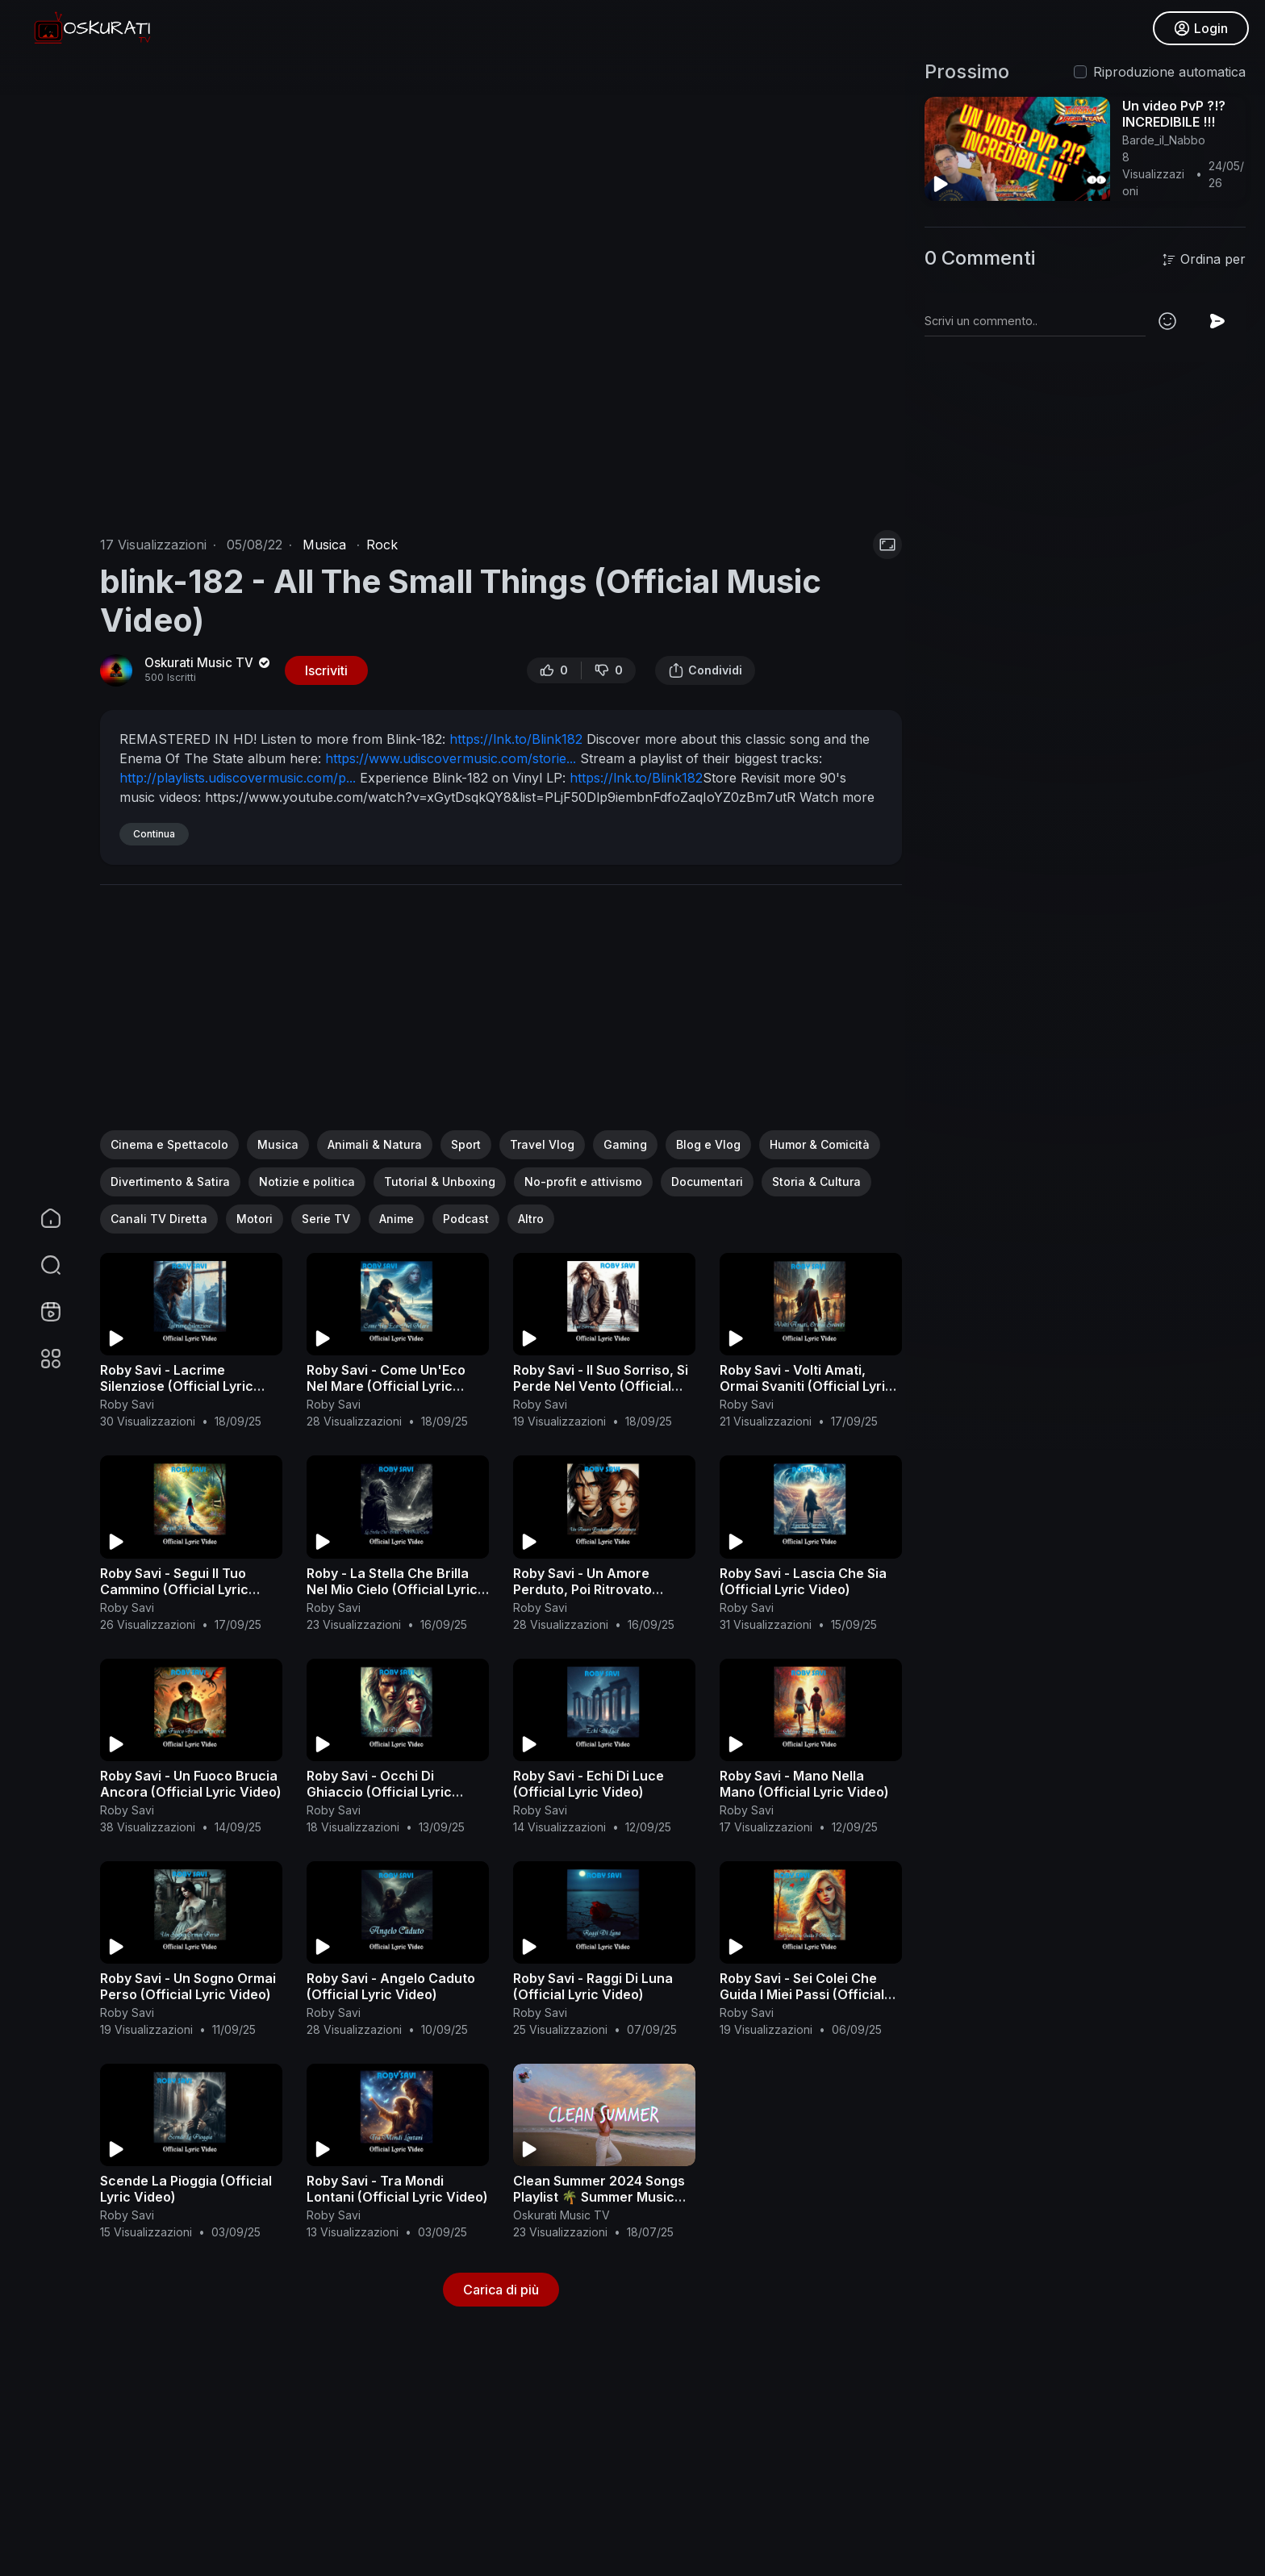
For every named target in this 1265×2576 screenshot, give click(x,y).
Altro (531, 1218)
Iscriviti (326, 670)
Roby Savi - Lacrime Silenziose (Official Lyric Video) (176, 1386)
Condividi (705, 670)
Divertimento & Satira (170, 1181)
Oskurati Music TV (208, 662)
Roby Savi (127, 1404)
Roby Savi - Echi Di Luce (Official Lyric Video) (588, 1784)
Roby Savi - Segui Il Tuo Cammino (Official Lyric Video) (174, 1589)
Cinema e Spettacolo (169, 1144)
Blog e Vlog (708, 1144)
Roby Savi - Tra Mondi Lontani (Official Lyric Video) (397, 2189)
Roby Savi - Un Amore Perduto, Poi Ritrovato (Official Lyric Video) (582, 1589)
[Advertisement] (501, 1017)
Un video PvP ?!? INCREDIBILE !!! (1173, 114)
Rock (382, 544)
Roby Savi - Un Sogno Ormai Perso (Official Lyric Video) (188, 1986)
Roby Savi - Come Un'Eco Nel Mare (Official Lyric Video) (386, 1386)
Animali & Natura (375, 1144)
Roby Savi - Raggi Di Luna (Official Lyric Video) (593, 1986)
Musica (324, 544)
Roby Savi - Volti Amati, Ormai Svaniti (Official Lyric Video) (806, 1386)
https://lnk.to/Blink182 (515, 739)
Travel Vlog (542, 1144)
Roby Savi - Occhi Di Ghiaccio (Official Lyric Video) (379, 1792)
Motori (254, 1218)
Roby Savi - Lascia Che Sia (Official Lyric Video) (803, 1581)
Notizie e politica (307, 1181)
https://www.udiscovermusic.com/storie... (450, 758)
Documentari (707, 1181)
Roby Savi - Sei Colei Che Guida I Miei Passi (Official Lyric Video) (802, 1994)
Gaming (625, 1144)
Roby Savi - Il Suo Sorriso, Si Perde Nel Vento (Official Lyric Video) (600, 1386)
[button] (40, 1265)
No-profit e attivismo (583, 1181)
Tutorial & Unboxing (439, 1181)
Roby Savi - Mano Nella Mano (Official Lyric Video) (804, 1784)
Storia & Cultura (816, 1181)
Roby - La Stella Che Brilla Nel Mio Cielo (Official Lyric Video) (392, 1589)
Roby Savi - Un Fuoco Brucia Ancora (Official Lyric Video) (191, 1784)
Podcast (466, 1218)
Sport (466, 1144)
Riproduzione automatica (1169, 72)
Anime (396, 1218)
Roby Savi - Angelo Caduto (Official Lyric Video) (391, 1986)
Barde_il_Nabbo (1163, 140)
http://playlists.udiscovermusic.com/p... (237, 778)
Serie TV (326, 1218)
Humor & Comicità (820, 1144)
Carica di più (501, 2290)
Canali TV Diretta (159, 1218)
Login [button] (1201, 28)
